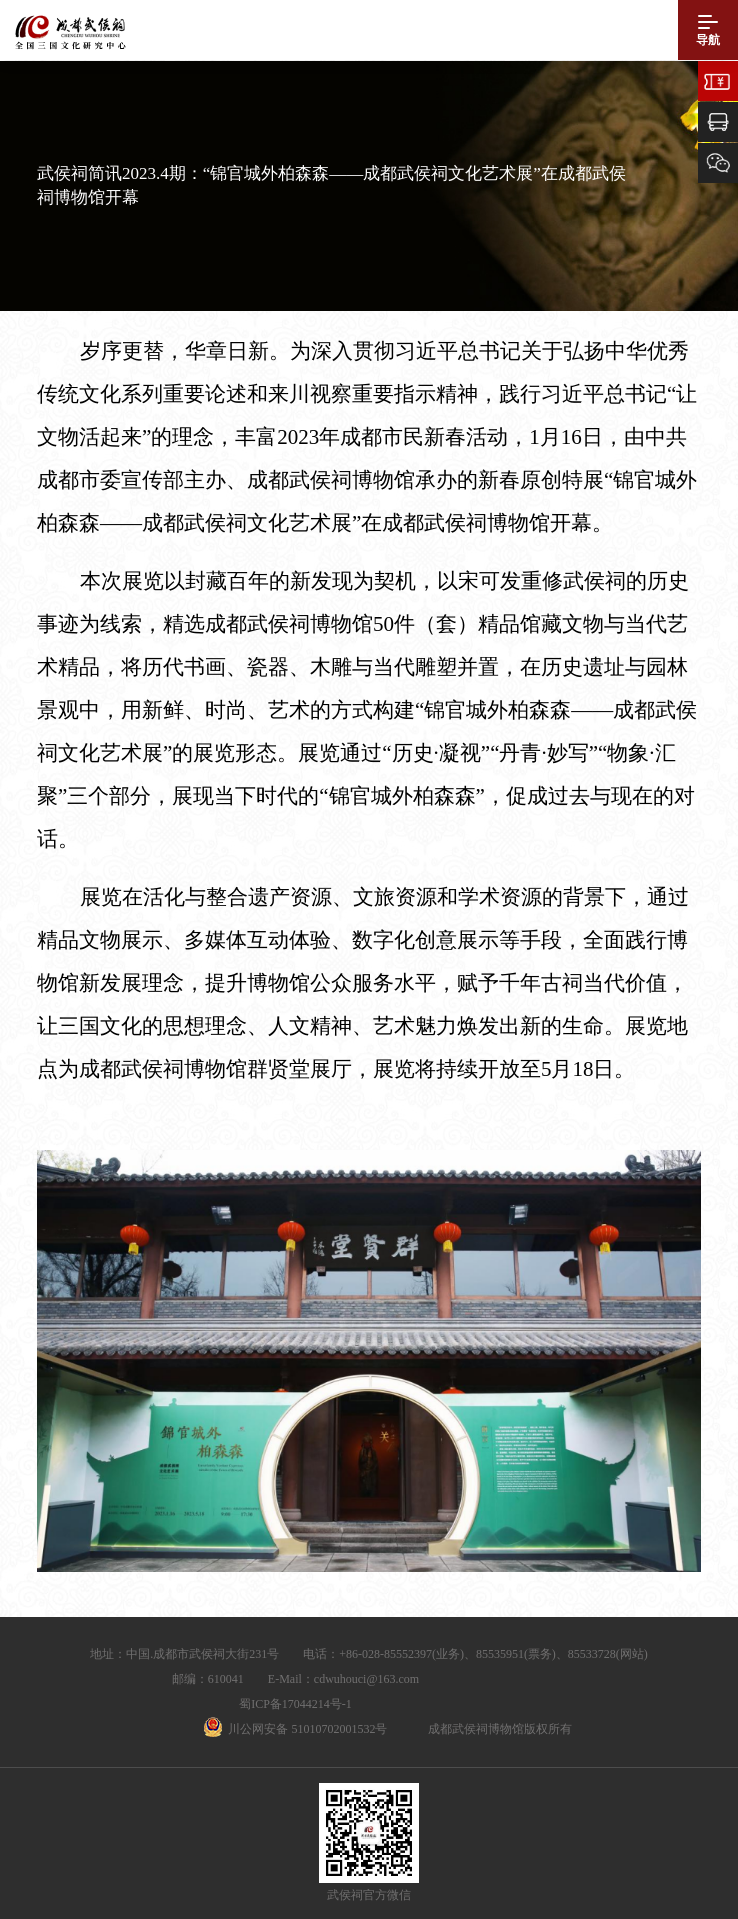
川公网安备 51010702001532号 (307, 1729)
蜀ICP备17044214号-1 (295, 1704)
